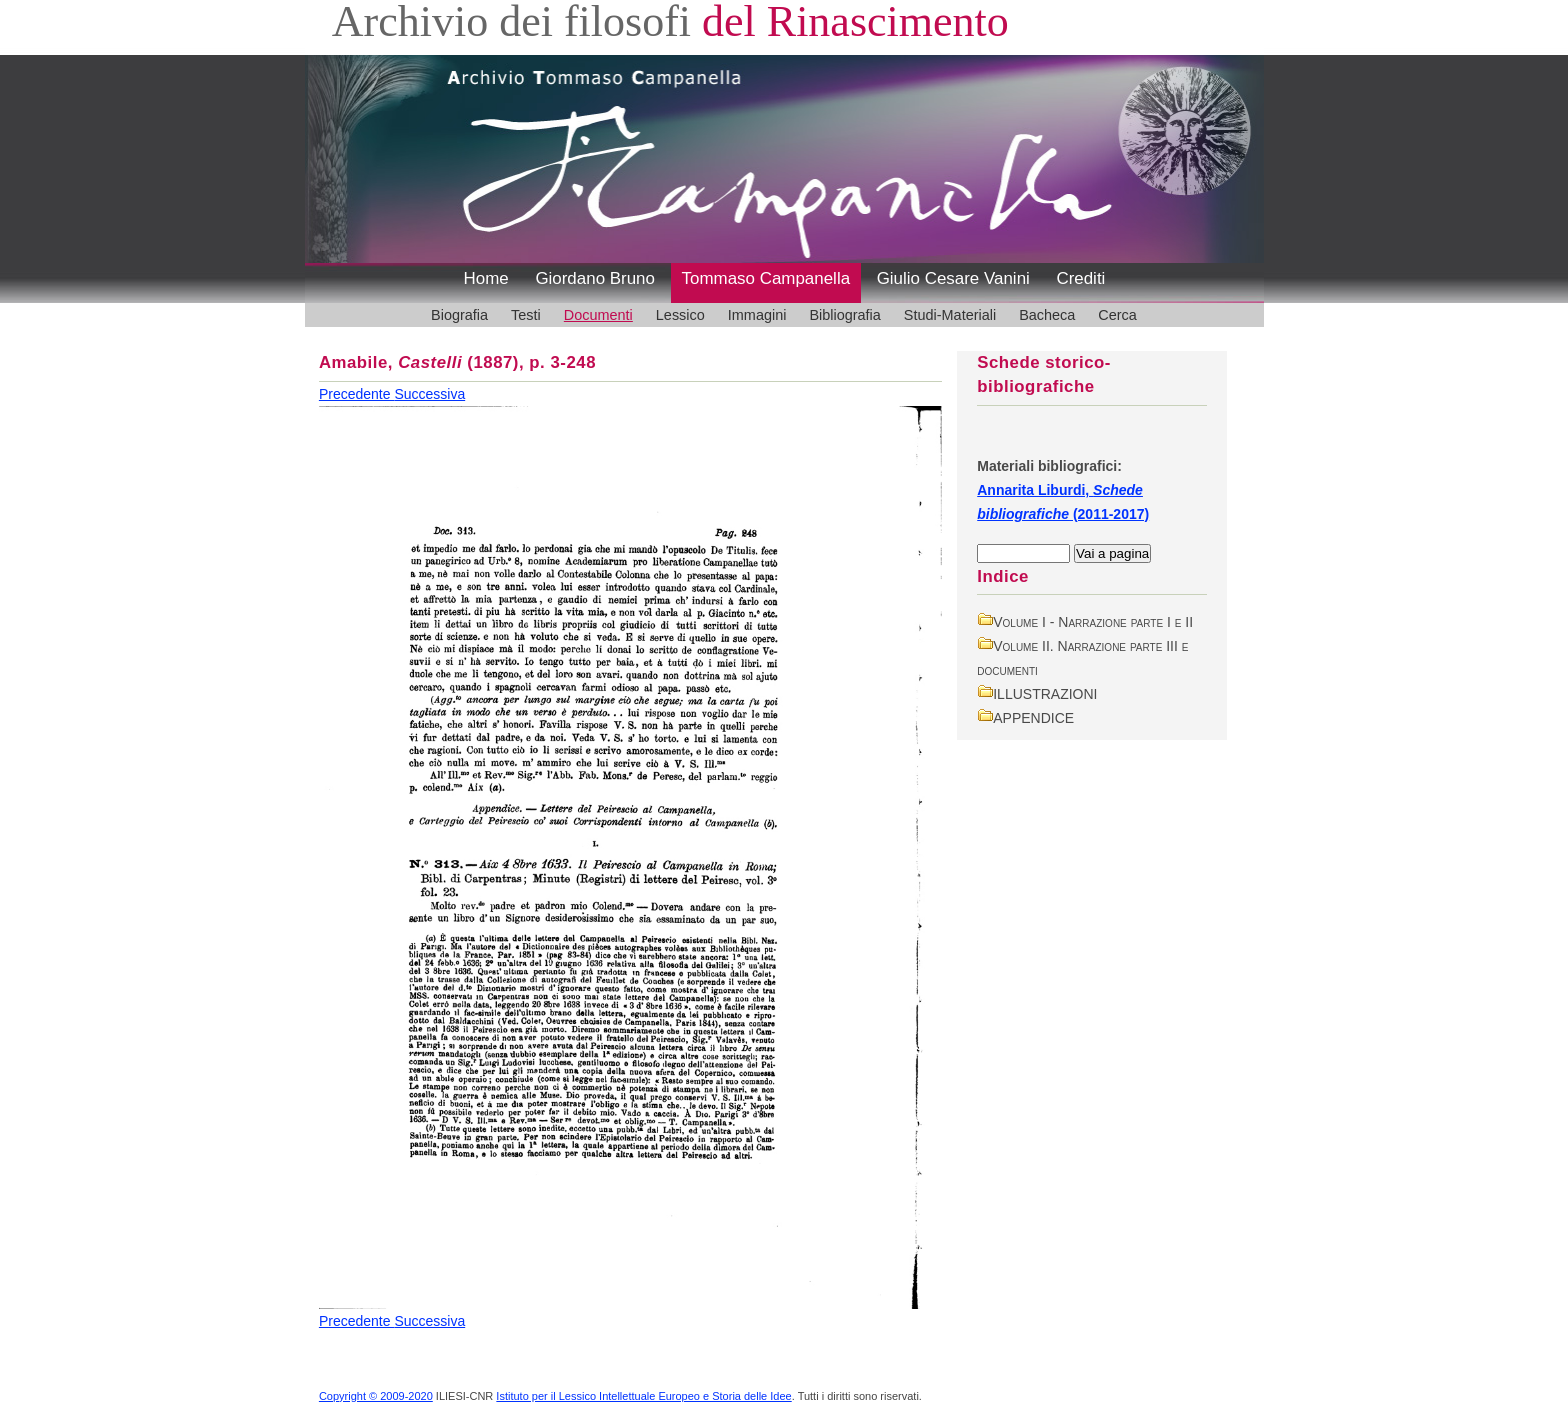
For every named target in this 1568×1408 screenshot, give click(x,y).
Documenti (598, 315)
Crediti (1080, 278)
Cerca (1117, 315)
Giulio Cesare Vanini (953, 278)
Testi (526, 315)
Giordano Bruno (595, 278)
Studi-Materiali (950, 315)
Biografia (459, 315)
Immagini (757, 315)
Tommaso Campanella (766, 278)
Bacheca (1047, 315)
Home (486, 278)
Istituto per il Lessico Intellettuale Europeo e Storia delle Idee (643, 1396)
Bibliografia (844, 315)
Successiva (429, 394)
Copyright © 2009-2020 (376, 1396)
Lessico (680, 315)
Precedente (357, 394)
